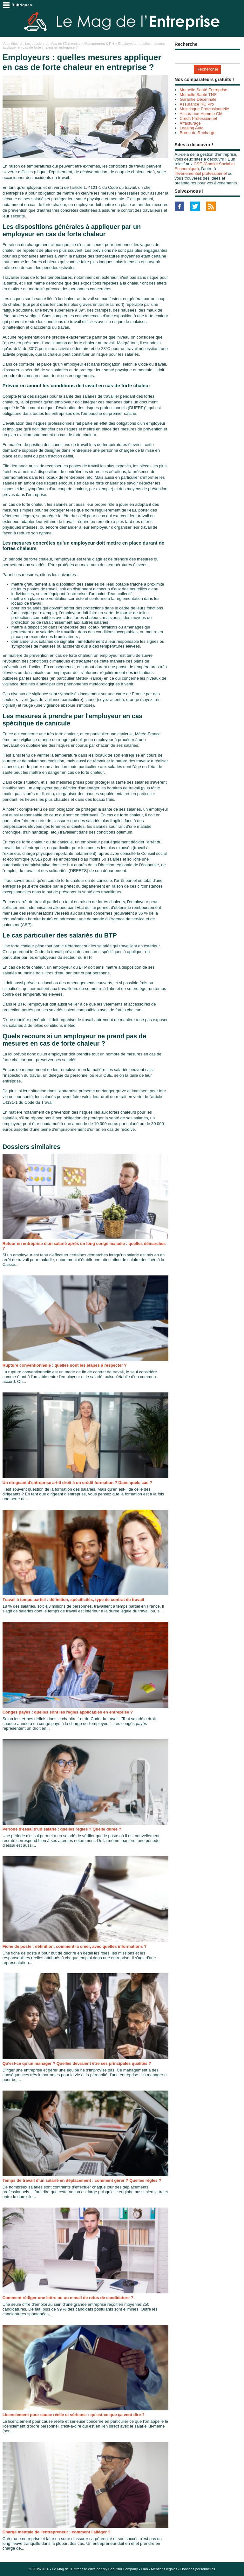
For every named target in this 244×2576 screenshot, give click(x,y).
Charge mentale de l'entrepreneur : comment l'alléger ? (57, 2532)
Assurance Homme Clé (201, 113)
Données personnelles (197, 2569)
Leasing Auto (192, 128)
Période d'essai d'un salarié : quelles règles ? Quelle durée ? (62, 1829)
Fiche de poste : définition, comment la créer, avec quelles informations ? (75, 1946)
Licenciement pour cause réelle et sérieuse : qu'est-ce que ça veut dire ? (74, 2414)
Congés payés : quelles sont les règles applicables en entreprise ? (68, 1712)
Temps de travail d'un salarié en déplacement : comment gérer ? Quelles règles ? (82, 2180)
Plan (144, 2569)
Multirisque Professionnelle (204, 108)
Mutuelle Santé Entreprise (203, 89)
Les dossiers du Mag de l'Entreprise (53, 43)
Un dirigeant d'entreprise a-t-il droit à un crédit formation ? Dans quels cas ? (77, 1482)
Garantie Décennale (198, 99)
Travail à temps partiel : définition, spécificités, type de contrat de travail (73, 1599)
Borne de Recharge (198, 132)
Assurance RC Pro (197, 104)
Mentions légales (164, 2569)
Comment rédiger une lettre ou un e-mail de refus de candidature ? (68, 2297)
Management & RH (99, 43)
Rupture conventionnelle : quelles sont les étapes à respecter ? (65, 1365)
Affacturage (190, 123)
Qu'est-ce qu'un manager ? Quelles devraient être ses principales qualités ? (77, 2063)
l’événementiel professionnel (201, 173)
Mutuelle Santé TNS (198, 94)
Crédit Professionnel (198, 118)
